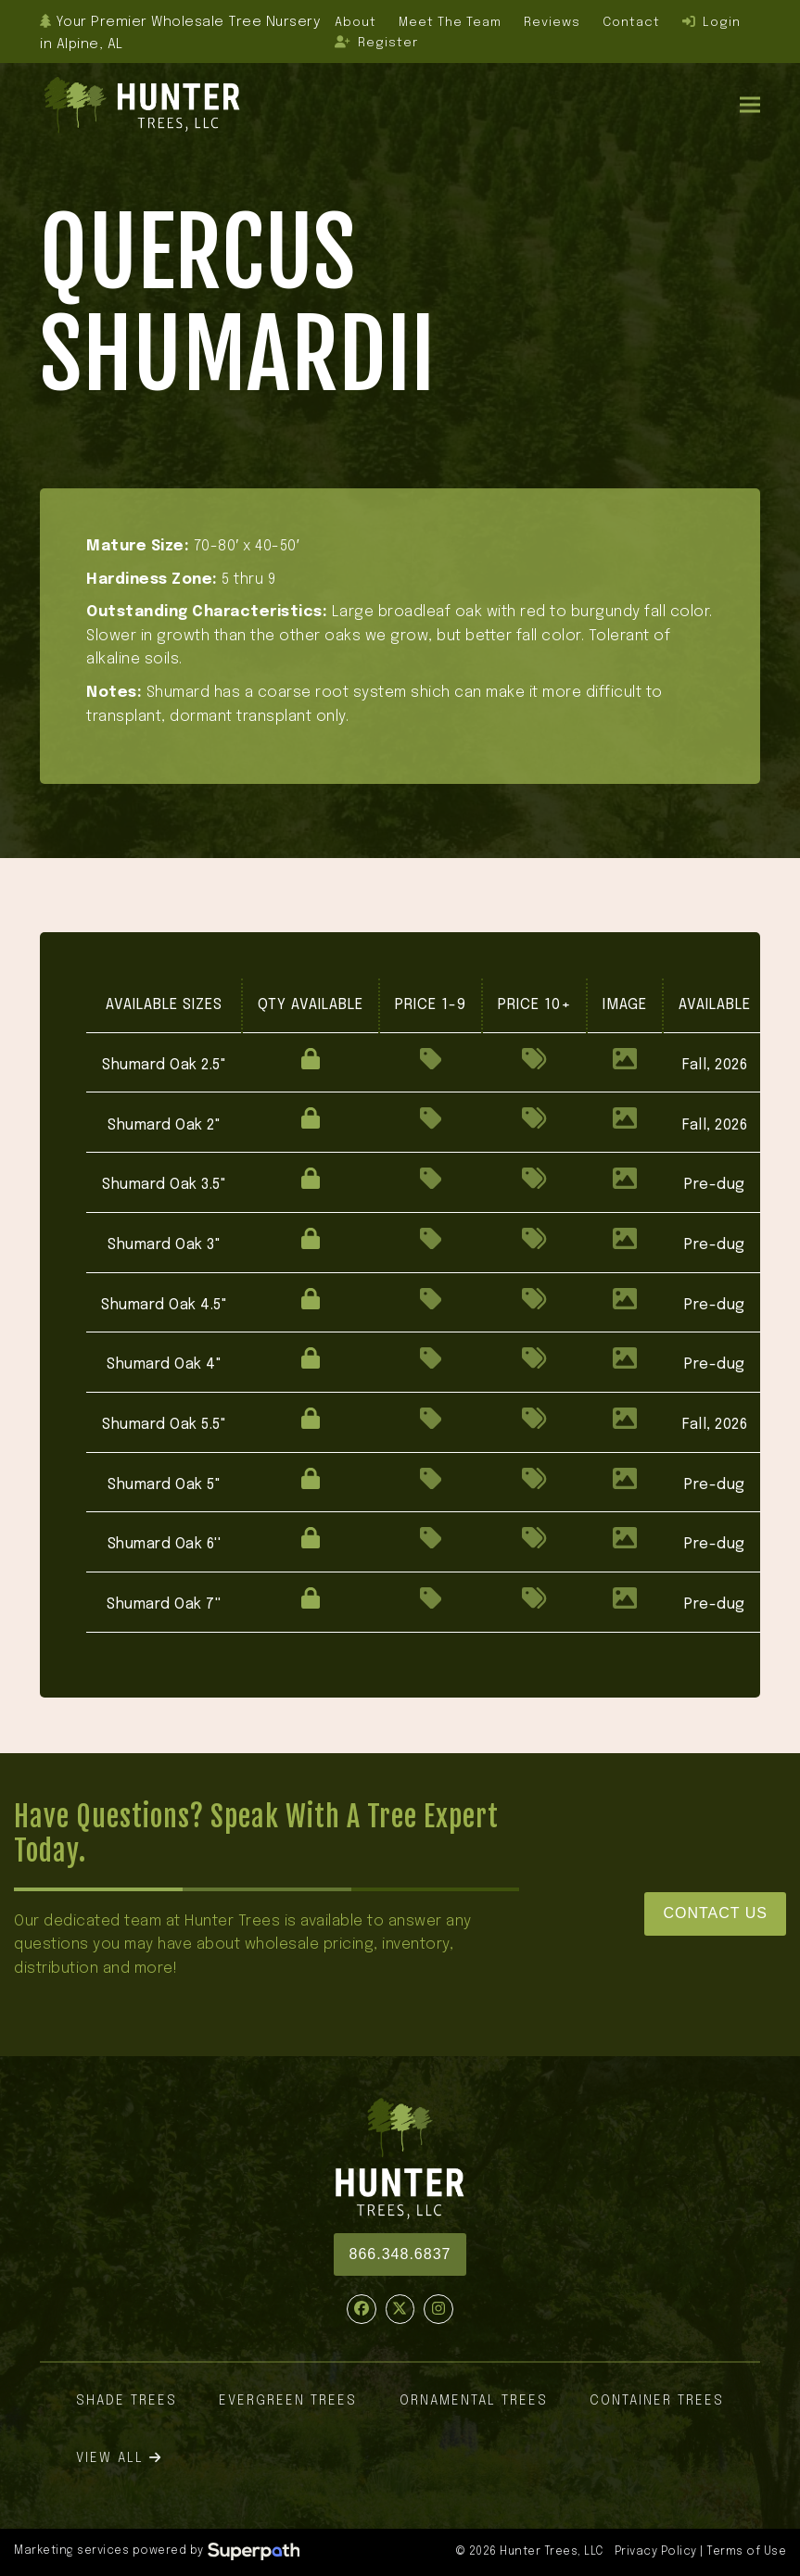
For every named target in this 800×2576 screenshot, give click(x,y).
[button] (750, 105)
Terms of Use (746, 2551)
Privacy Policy (656, 2551)
